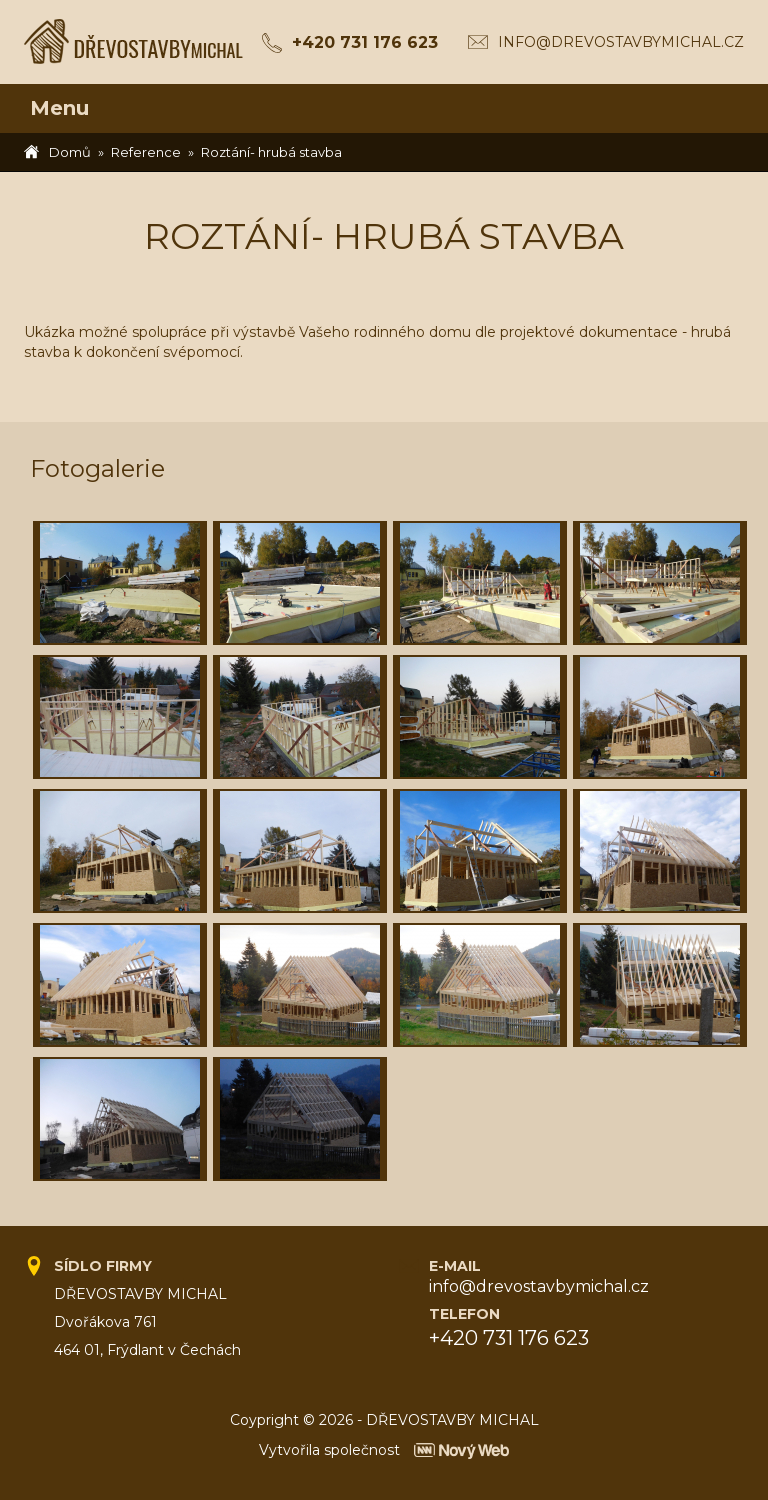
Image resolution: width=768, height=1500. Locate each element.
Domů (70, 152)
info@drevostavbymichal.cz (621, 42)
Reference (146, 152)
